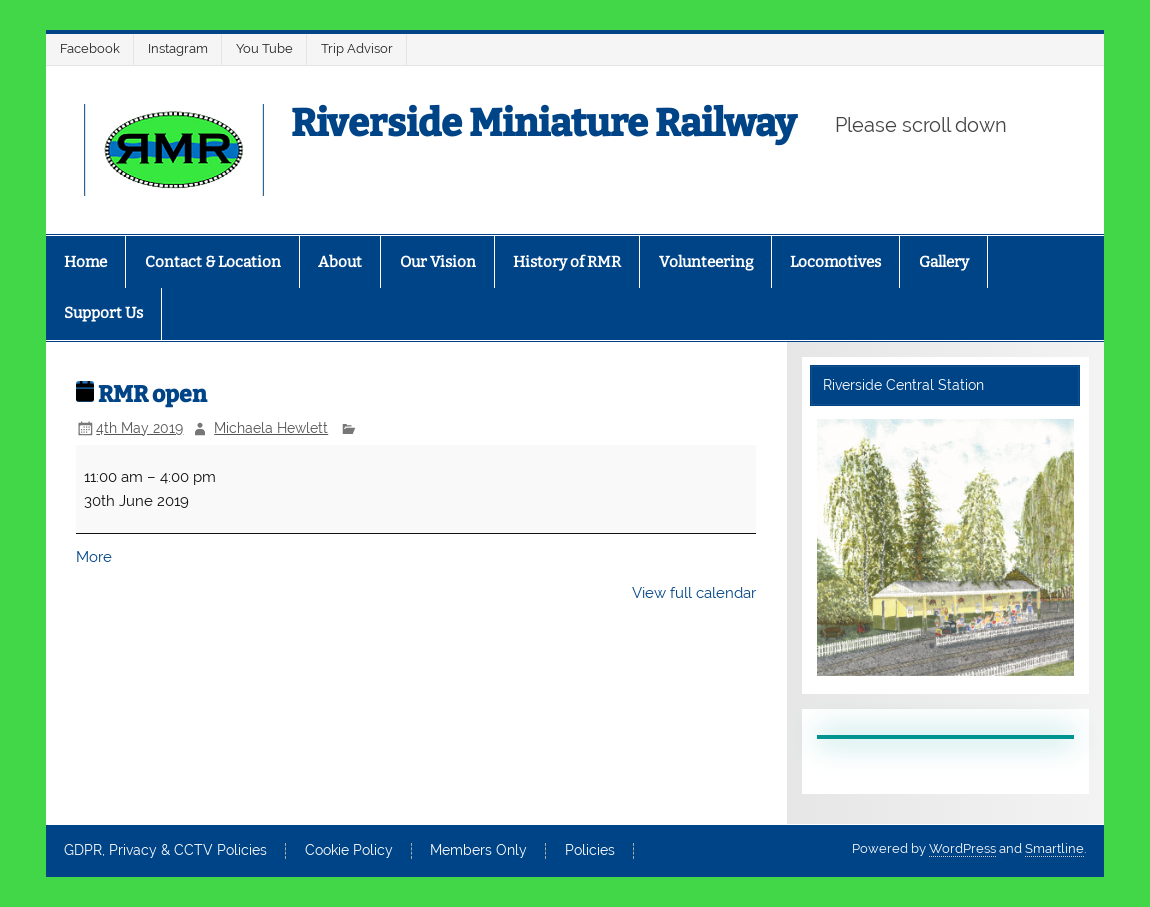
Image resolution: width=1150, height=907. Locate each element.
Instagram (178, 48)
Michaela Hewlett (271, 428)
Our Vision (438, 262)
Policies (590, 851)
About (340, 262)
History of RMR (567, 262)
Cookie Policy (349, 851)
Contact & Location (213, 262)
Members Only (478, 851)
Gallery (944, 262)
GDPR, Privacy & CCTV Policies (165, 851)
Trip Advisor (357, 48)
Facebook (90, 48)
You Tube (264, 48)
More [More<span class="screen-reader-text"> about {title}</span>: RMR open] (94, 557)
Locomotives (835, 262)
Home (85, 262)
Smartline (1054, 848)
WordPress (962, 848)
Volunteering (706, 262)
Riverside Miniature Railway (543, 123)
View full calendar (694, 593)
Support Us (103, 313)
